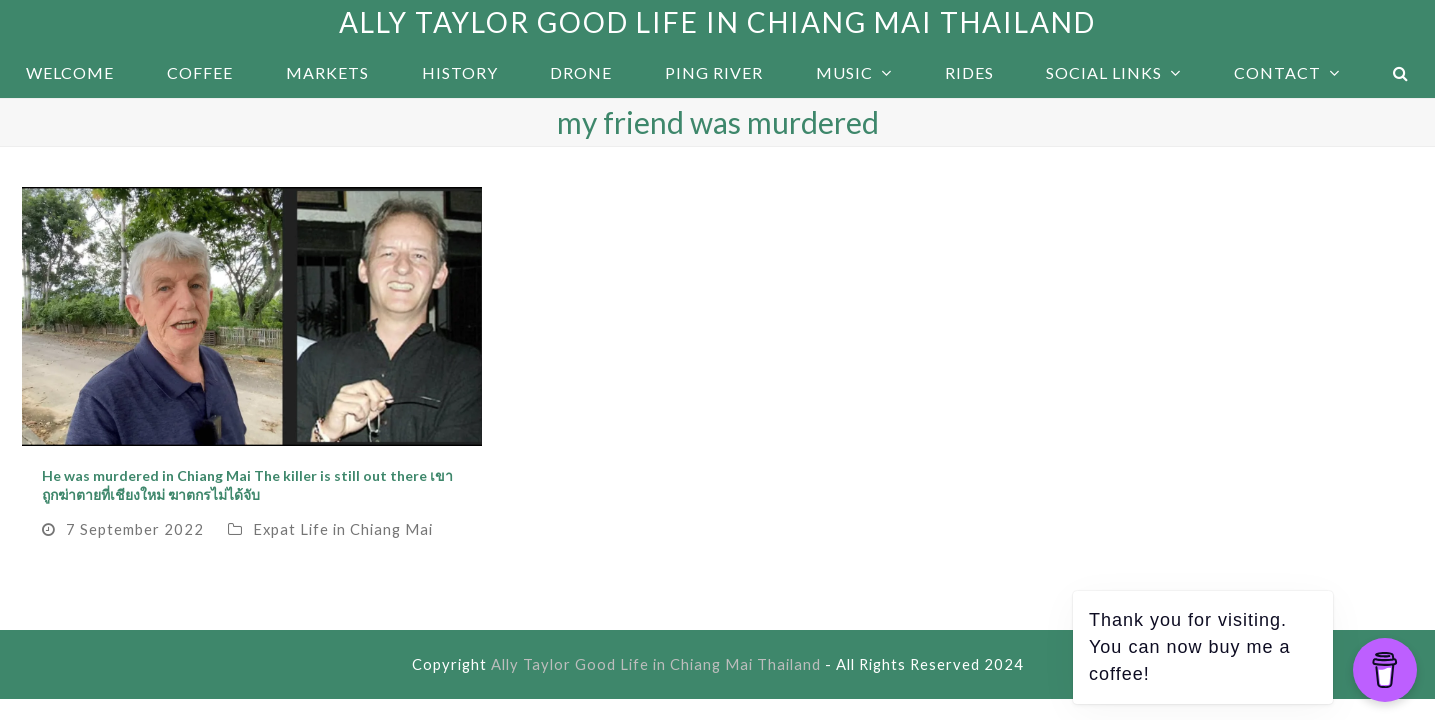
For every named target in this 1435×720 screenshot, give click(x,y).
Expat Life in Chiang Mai (343, 529)
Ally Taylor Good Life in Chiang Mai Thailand (717, 22)
